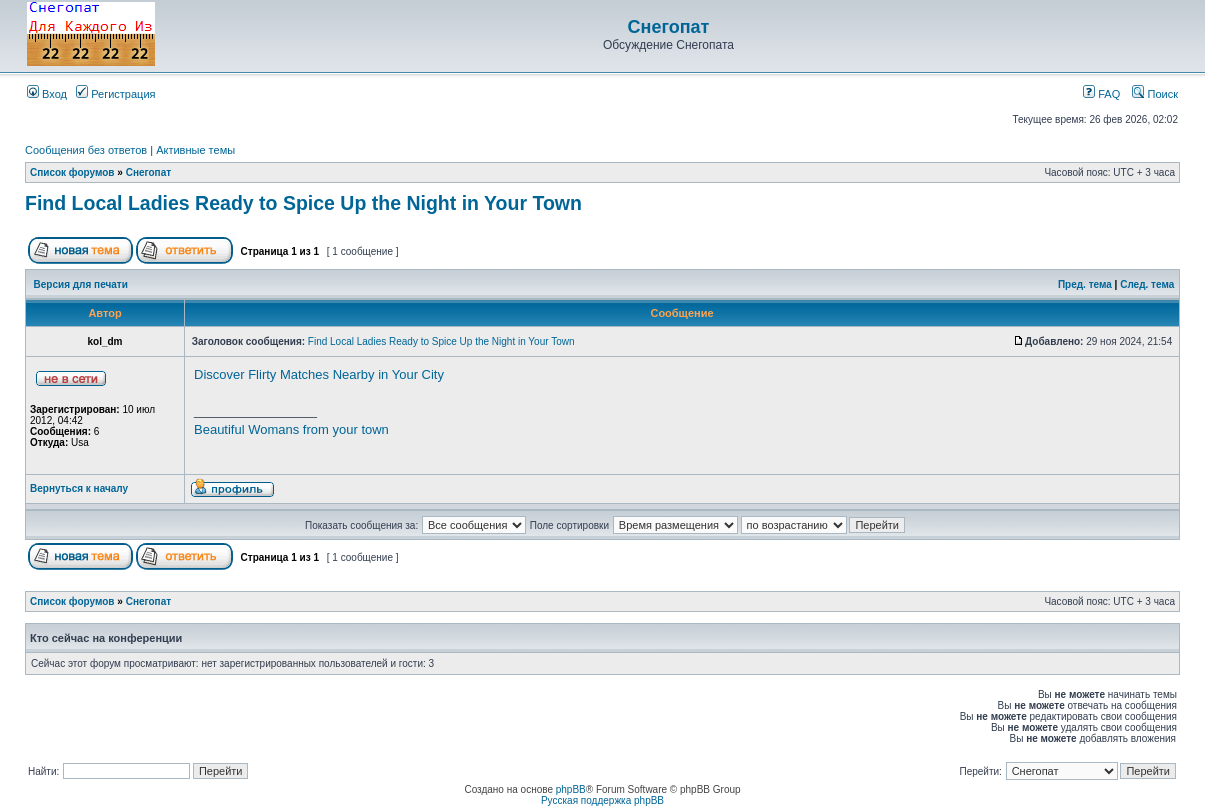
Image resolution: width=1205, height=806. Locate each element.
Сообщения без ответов (86, 150)
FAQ (1101, 94)
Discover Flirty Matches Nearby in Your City (319, 374)
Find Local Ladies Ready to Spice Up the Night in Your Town (303, 203)
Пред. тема (1085, 284)
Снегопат (669, 27)
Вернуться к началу (79, 488)
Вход (47, 94)
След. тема (1147, 284)
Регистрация (115, 94)
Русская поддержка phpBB (602, 800)
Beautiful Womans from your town (291, 429)
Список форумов (72, 172)
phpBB (571, 789)
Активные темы (195, 150)
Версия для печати (81, 284)
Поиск (1155, 94)
